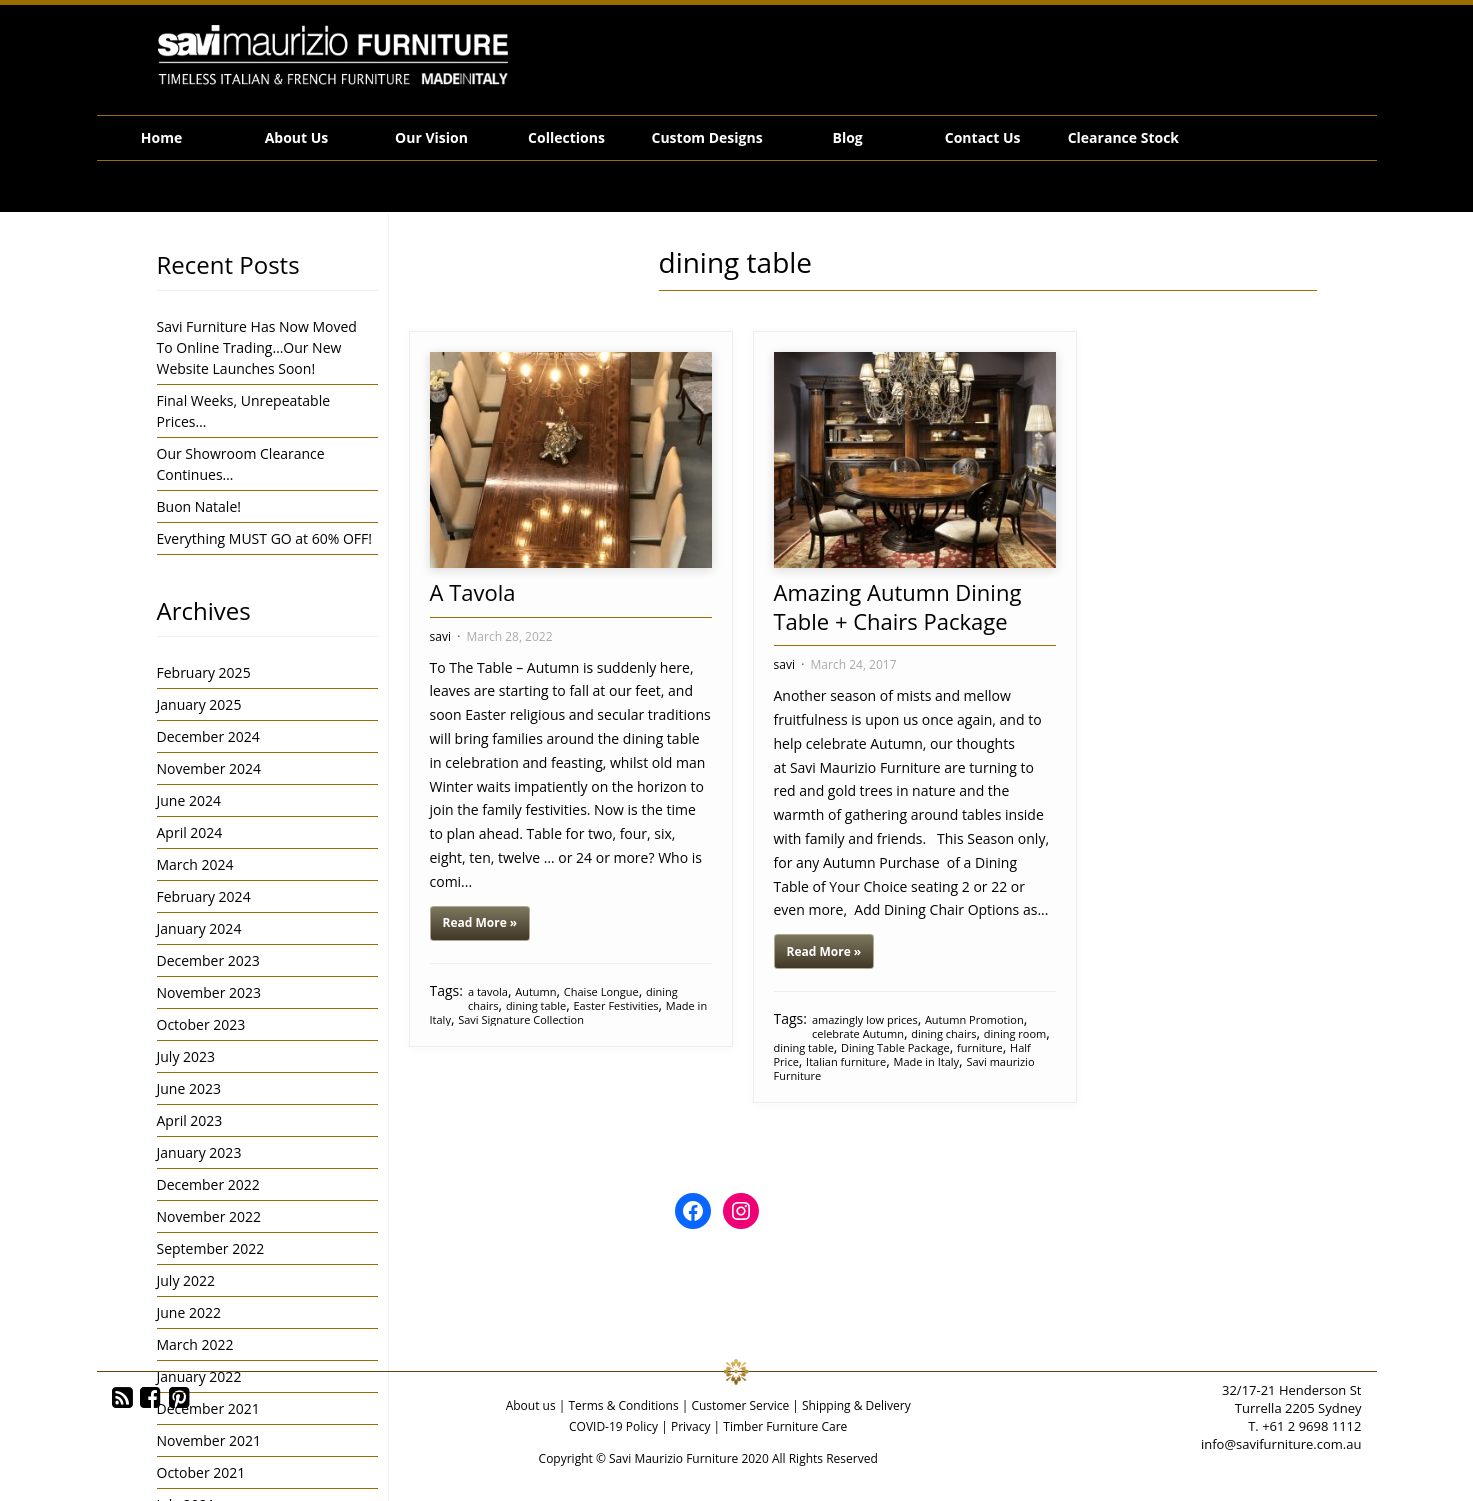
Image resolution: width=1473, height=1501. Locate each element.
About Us (297, 137)
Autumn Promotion (974, 1019)
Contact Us (983, 137)
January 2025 (199, 704)
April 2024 (190, 832)
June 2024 (189, 800)
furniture (980, 1047)
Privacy (691, 1426)
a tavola (488, 991)
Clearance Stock (1123, 137)
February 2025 (204, 672)
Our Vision (431, 137)
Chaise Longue (601, 991)
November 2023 (209, 992)
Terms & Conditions (623, 1405)
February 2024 (204, 896)
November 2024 (209, 768)
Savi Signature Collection (521, 1019)
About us (531, 1405)
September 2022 (211, 1248)
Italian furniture (846, 1061)
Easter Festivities (615, 1005)
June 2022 (189, 1312)
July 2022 (186, 1280)
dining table (536, 1005)
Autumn (535, 991)
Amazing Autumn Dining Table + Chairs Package (898, 606)
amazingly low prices (865, 1019)
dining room (1015, 1033)
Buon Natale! (199, 506)
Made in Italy (927, 1061)
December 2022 (208, 1184)
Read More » (480, 922)
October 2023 (201, 1024)
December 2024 (208, 736)
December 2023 (208, 960)
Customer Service (740, 1405)
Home (161, 137)
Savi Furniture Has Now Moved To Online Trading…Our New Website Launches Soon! (257, 347)
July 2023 (186, 1056)
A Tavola (473, 592)
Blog (848, 137)
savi (440, 636)
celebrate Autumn (858, 1033)
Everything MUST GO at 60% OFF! (265, 538)
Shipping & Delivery (856, 1405)
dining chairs (943, 1033)
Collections (566, 137)
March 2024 (195, 864)
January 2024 (199, 928)
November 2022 (209, 1216)
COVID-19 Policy (613, 1426)
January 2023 (199, 1152)
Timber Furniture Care (785, 1426)
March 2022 (195, 1344)
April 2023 (190, 1120)
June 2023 (189, 1088)
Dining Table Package (895, 1047)
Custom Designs (707, 137)
